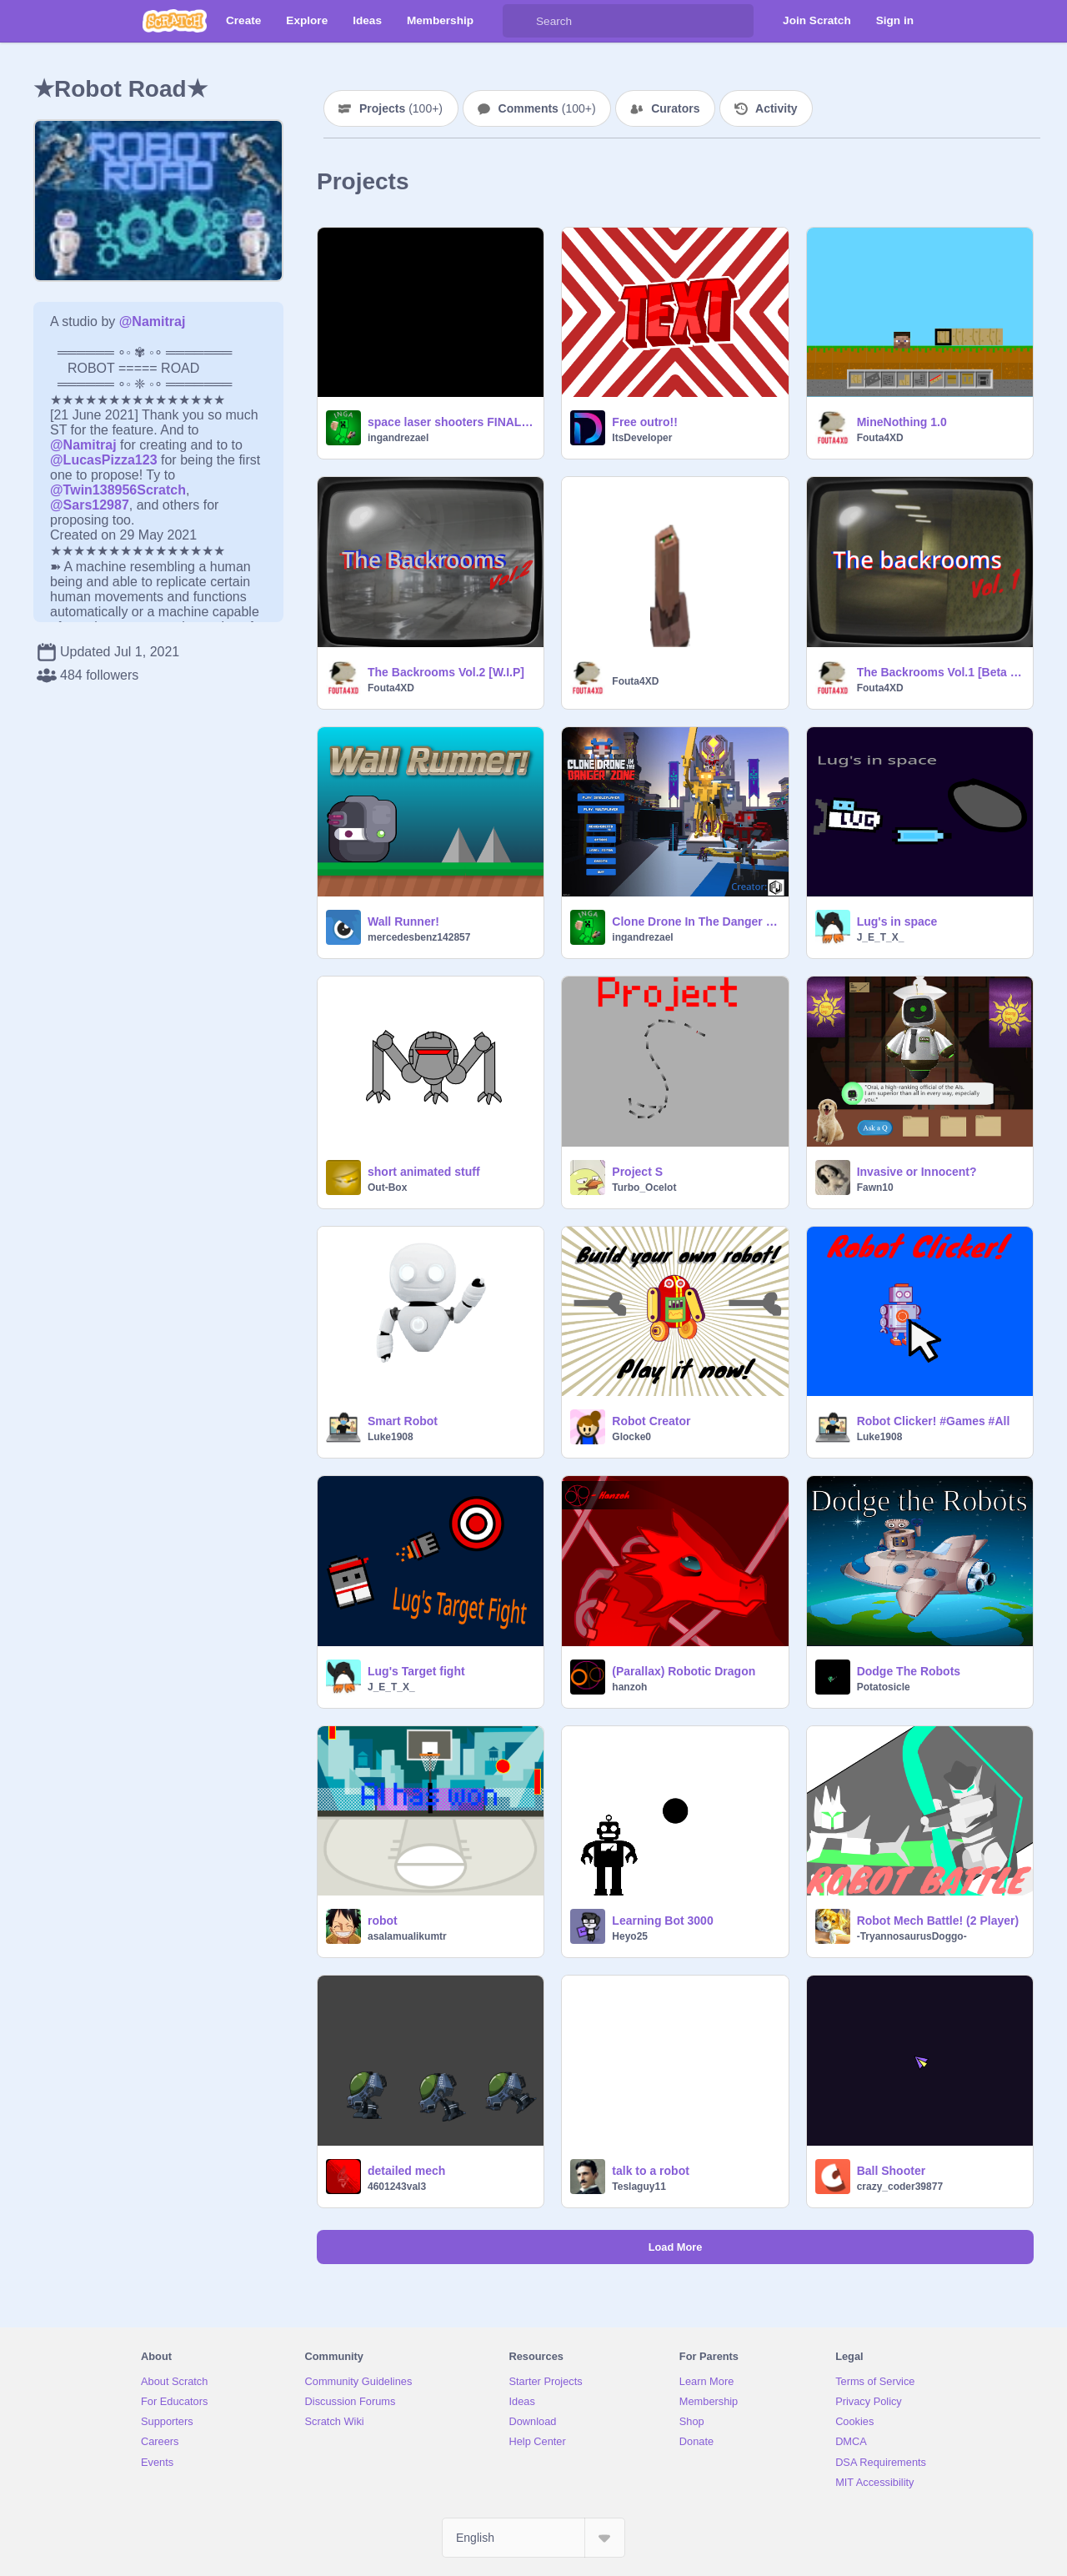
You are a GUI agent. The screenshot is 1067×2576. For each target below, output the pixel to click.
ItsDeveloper (642, 438)
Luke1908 (390, 1437)
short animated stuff (424, 1171)
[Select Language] (533, 2538)
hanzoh (629, 1687)
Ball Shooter (891, 2170)
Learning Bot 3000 (662, 1920)
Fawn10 (875, 1187)
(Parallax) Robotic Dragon (683, 1671)
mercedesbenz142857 (419, 937)
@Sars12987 (89, 505)
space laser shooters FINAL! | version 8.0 (451, 422)
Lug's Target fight (416, 1671)
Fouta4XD (880, 438)
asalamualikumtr (407, 1936)
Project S (637, 1171)
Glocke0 (631, 1437)
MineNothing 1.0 (902, 422)
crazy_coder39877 (900, 2186)
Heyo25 (630, 1936)
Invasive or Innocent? (917, 1171)
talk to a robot (650, 2170)
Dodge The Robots (908, 1671)
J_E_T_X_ (880, 937)
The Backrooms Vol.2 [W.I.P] (446, 672)
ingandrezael (398, 438)
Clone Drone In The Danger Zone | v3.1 (695, 921)
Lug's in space (897, 921)
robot (383, 1920)
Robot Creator (651, 1421)
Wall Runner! (403, 921)
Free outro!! (645, 422)
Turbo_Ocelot (644, 1187)
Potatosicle (883, 1687)
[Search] (519, 21)
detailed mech (406, 2170)
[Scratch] (174, 21)
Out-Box (387, 1187)
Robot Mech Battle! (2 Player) (938, 1920)
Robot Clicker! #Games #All (933, 1421)
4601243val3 (397, 2186)
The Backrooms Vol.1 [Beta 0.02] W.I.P (940, 672)
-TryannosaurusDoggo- (912, 1936)
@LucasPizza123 (104, 460)
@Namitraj (152, 321)
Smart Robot (403, 1421)
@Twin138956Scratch (118, 490)
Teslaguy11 (638, 2186)
